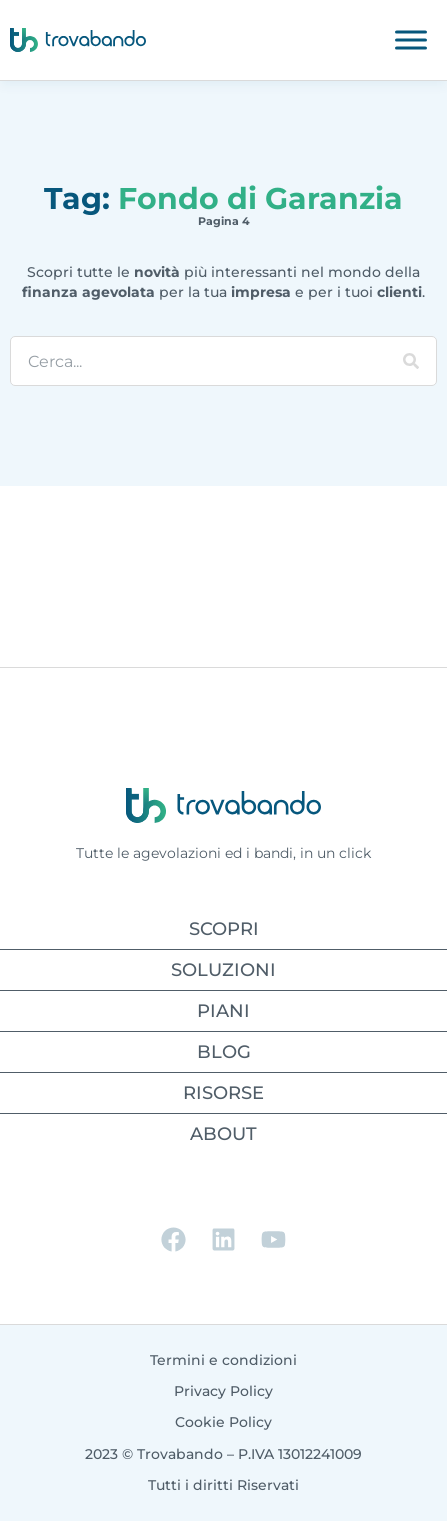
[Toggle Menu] (411, 39)
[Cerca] (411, 361)
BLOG (224, 1052)
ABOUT (223, 1134)
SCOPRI (224, 929)
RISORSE (223, 1093)
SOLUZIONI (223, 970)
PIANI (223, 1011)
